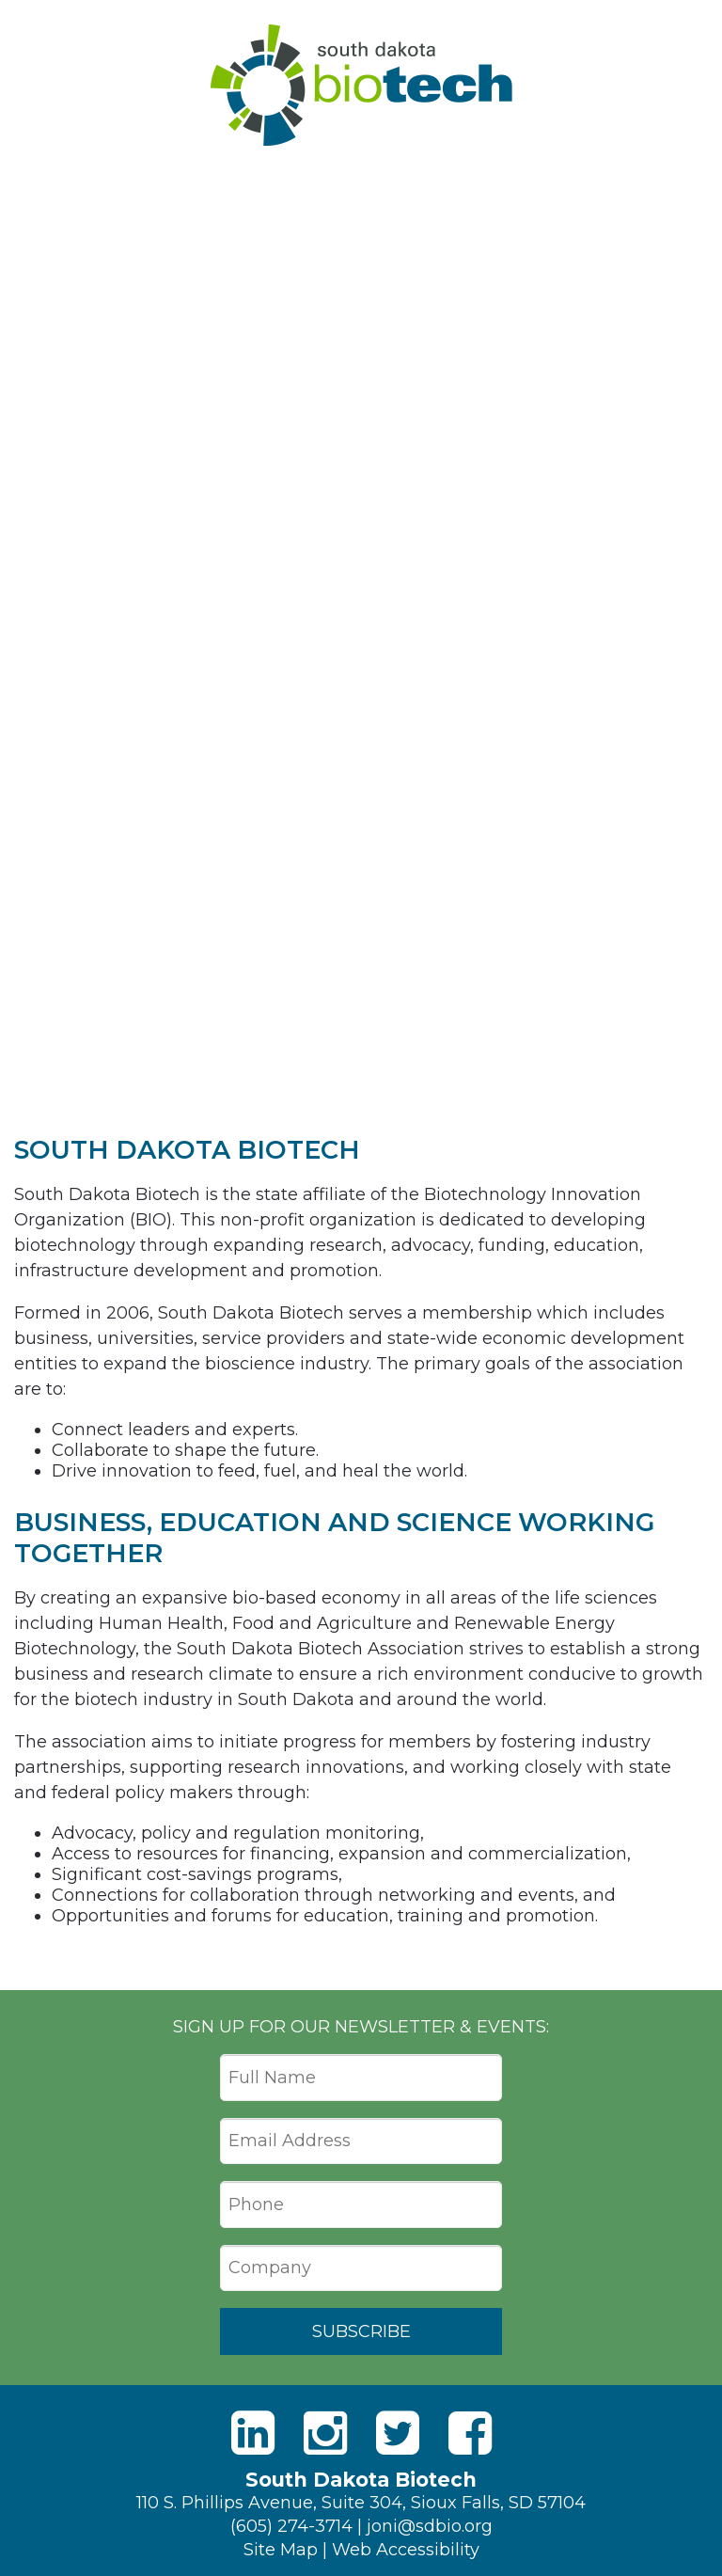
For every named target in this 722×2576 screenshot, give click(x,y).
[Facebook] (470, 2433)
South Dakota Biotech (361, 85)
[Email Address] (361, 2141)
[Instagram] (325, 2433)
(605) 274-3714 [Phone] (291, 2526)
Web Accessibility (405, 2549)
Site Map (280, 2549)
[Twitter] (398, 2433)
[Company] (361, 2268)
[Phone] (361, 2204)
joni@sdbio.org (430, 2526)
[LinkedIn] (253, 2433)
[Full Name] (361, 2077)
